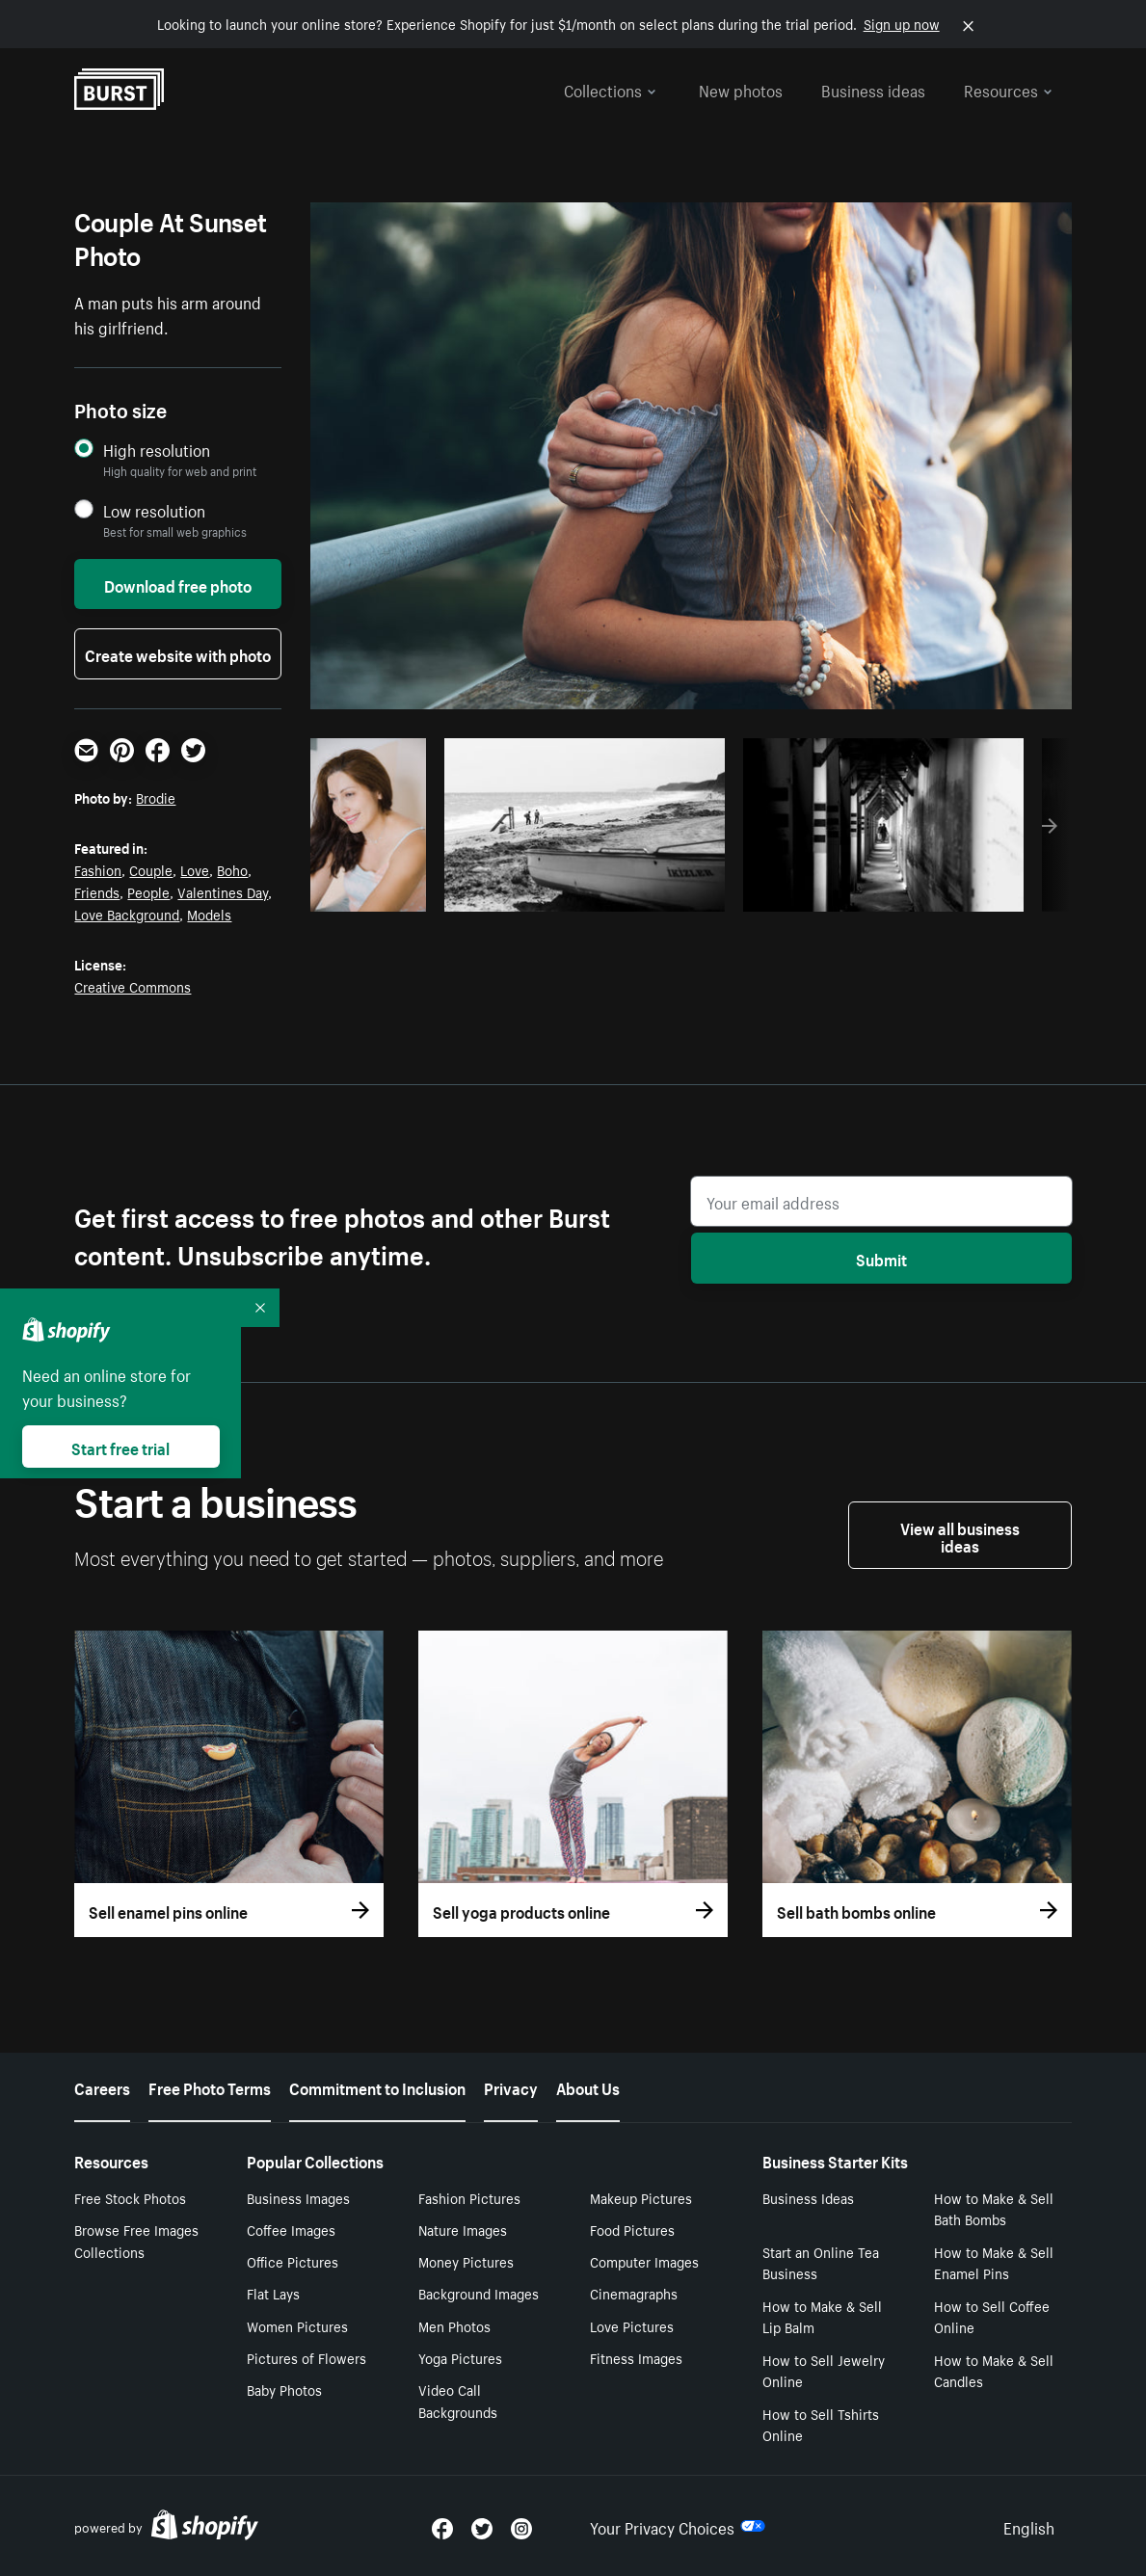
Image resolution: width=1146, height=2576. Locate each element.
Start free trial (120, 1446)
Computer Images (644, 2260)
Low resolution (154, 510)
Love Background (126, 913)
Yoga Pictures (460, 2357)
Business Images (298, 2197)
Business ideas (873, 88)
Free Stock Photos (130, 2197)
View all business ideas (960, 1535)
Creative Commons (132, 985)
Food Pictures (632, 2229)
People (148, 891)
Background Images (478, 2292)
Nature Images (462, 2229)
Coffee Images (291, 2229)
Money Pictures (466, 2260)
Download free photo (178, 584)
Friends (97, 891)
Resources (1008, 88)
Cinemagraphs (634, 2292)
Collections (610, 88)
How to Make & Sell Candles (993, 2370)
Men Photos (454, 2325)
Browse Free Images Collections (136, 2240)
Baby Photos (284, 2389)
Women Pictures (297, 2325)
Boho (232, 869)
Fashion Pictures (469, 2197)
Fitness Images (636, 2357)
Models (209, 913)
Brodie (155, 797)
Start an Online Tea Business (820, 2262)
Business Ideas (808, 2197)
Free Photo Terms (209, 2086)
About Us (588, 2086)
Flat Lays (273, 2292)
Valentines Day (222, 891)
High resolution (156, 449)
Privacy (511, 2086)
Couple (151, 869)
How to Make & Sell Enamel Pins (993, 2262)
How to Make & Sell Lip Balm (822, 2316)
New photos (741, 88)
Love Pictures (632, 2325)
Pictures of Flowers (306, 2357)
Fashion (97, 869)
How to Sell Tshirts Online (820, 2424)
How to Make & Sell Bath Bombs (993, 2208)
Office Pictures (292, 2260)
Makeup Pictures (641, 2197)
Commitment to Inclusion (377, 2086)
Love (194, 869)
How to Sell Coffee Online (992, 2316)
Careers (102, 2086)
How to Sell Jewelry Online (823, 2370)
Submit (881, 1257)
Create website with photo (178, 653)
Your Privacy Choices (677, 2525)
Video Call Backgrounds (457, 2400)
